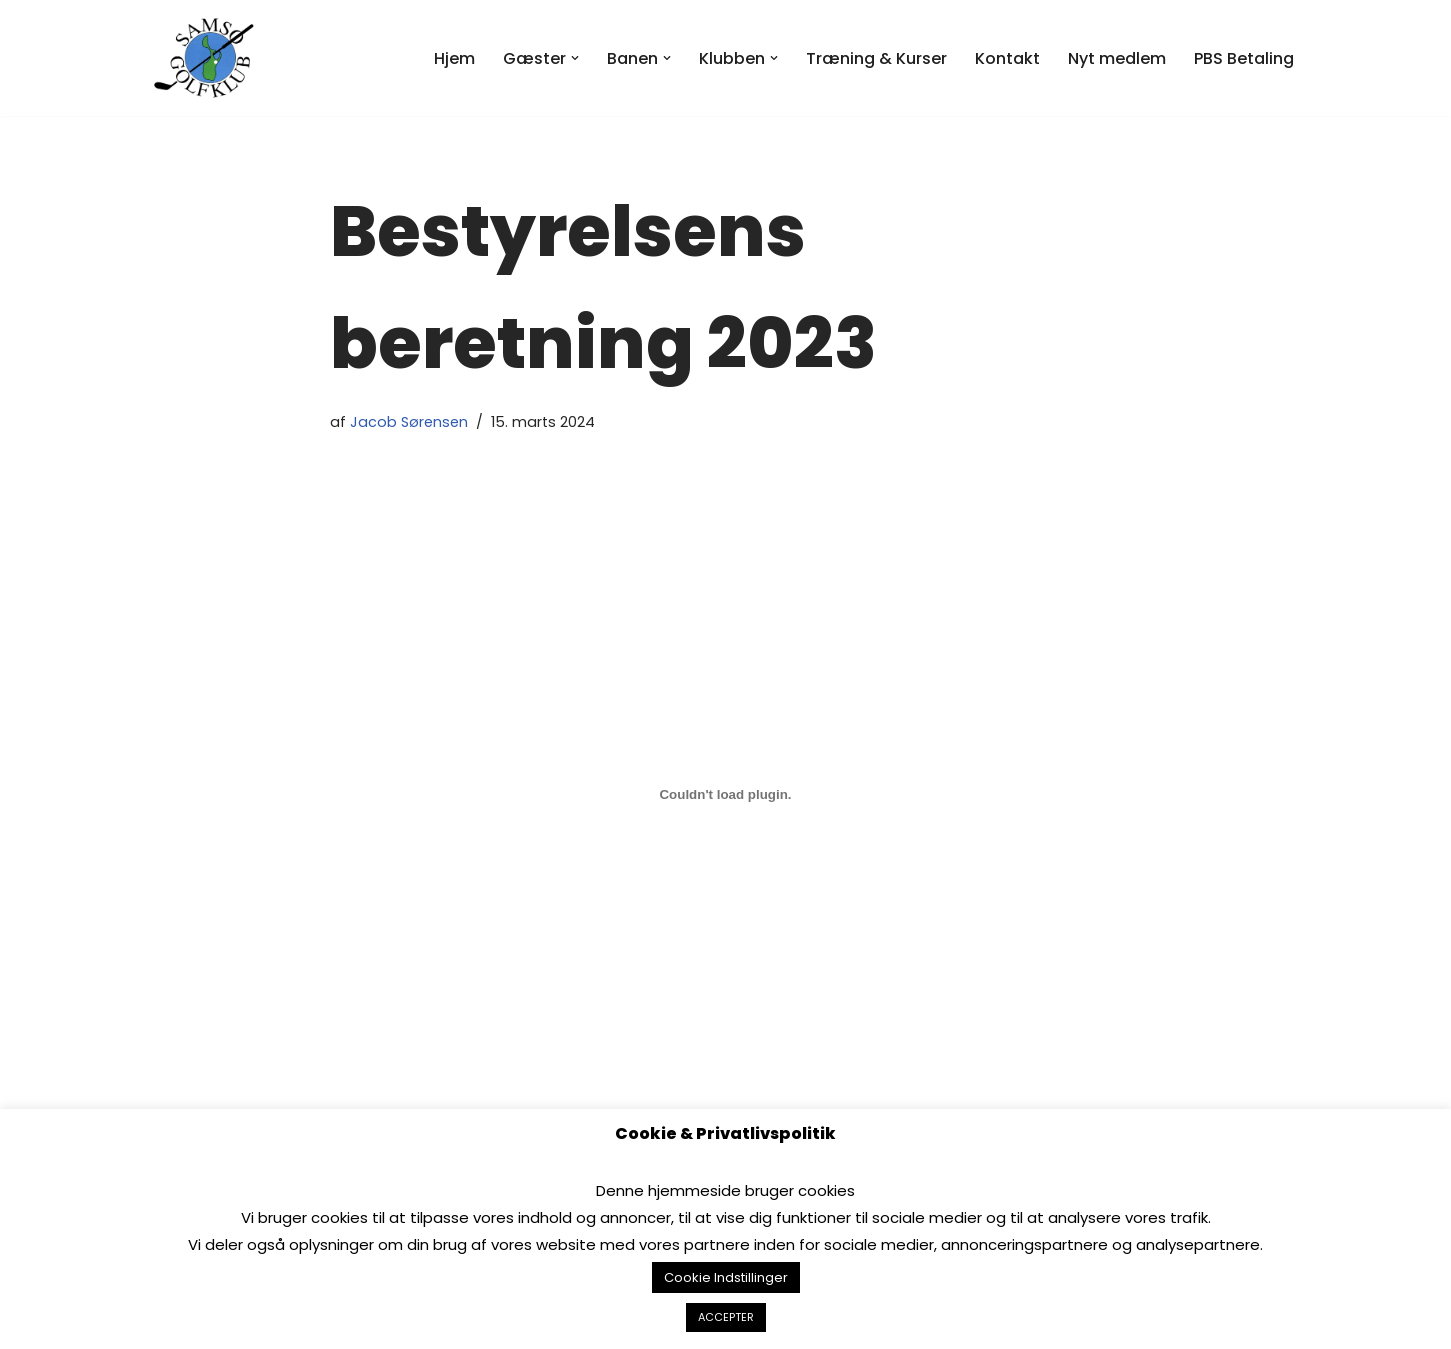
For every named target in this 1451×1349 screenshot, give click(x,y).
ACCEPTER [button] (726, 1317)
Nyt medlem (1117, 58)
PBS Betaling (1244, 58)
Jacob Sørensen (409, 422)
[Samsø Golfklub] (209, 58)
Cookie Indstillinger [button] (726, 1277)
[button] (575, 58)
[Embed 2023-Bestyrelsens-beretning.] (726, 795)
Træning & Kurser (876, 58)
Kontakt (1007, 58)
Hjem (454, 58)
